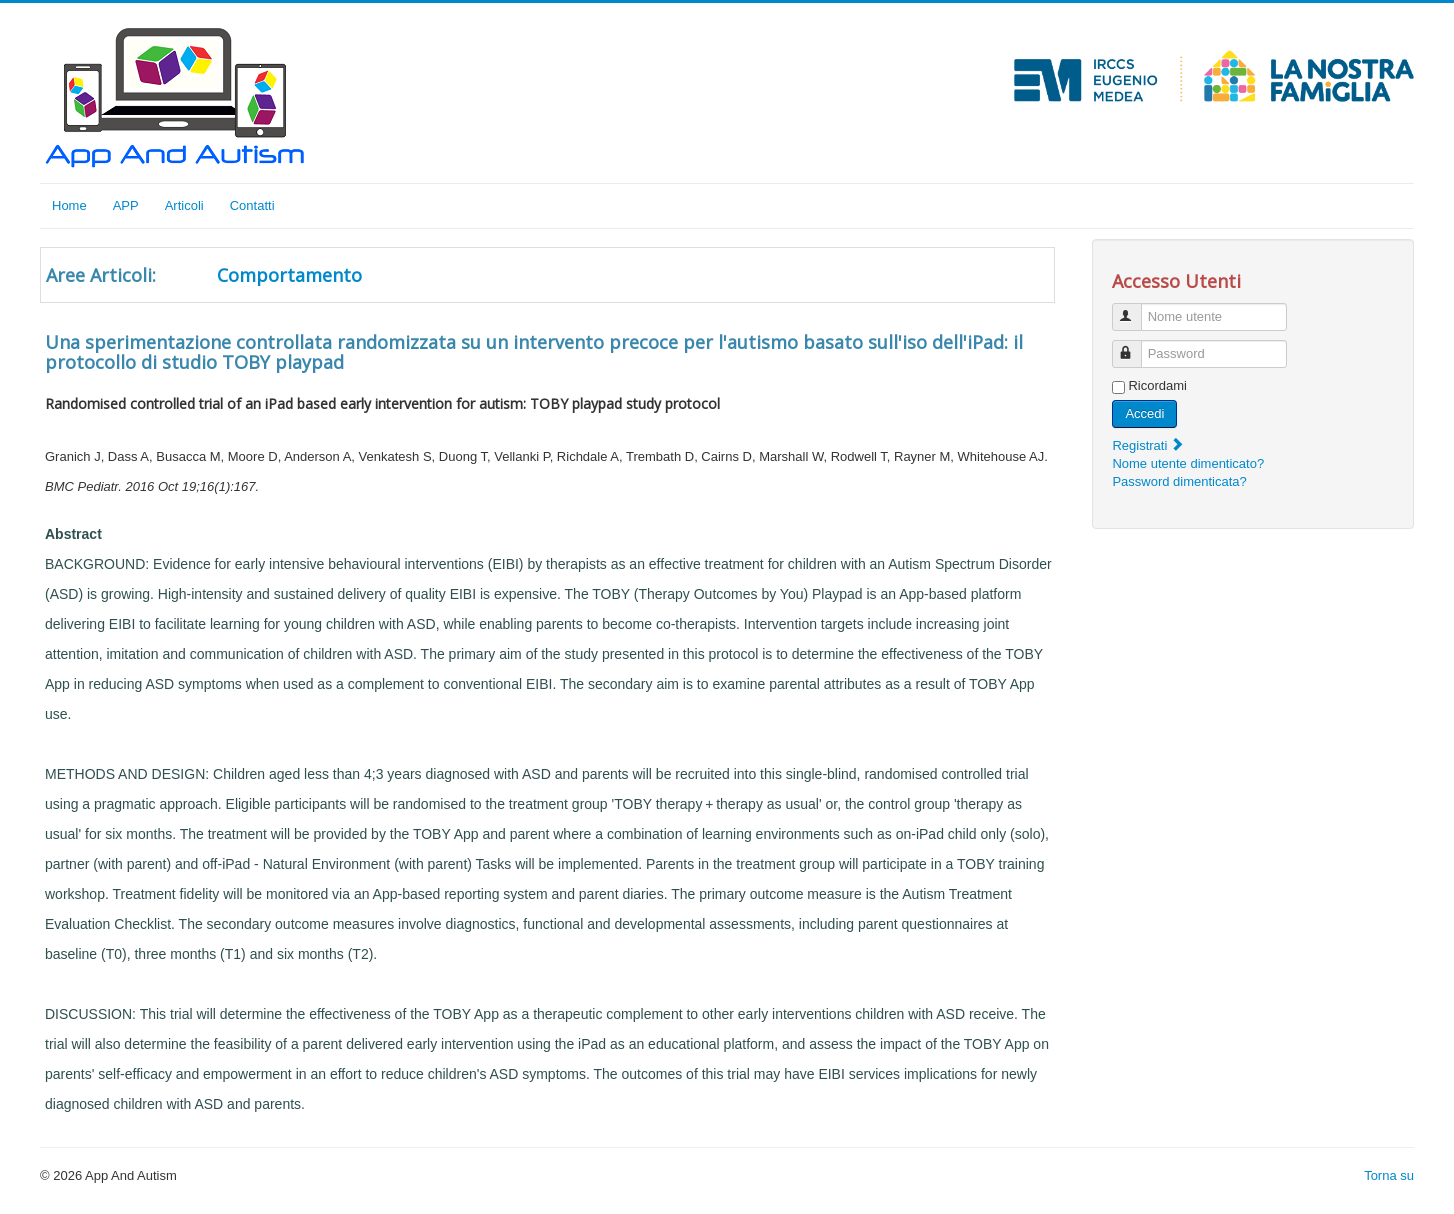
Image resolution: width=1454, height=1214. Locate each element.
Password (1136, 345)
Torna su (1389, 1175)
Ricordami (1157, 385)
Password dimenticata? (1179, 481)
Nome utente (1136, 308)
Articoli (184, 205)
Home (69, 205)
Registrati (1148, 445)
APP (126, 205)
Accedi (1144, 413)
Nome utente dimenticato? (1188, 463)
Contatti (252, 205)
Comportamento (289, 275)
